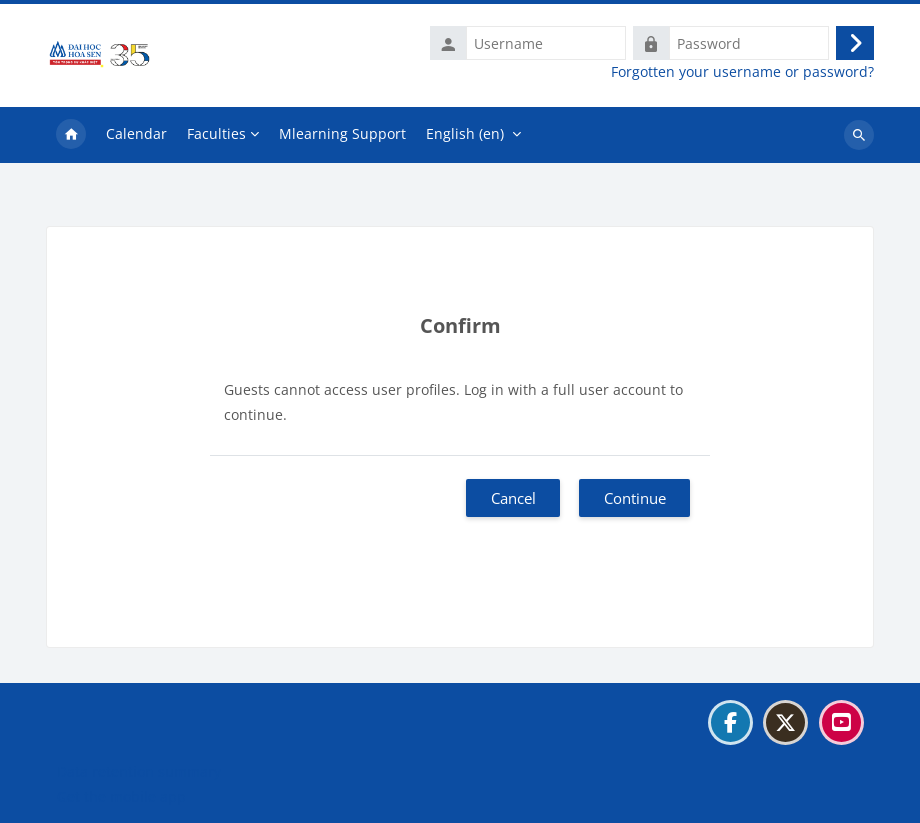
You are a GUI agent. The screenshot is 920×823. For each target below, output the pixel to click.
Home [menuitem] (71, 135)
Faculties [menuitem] (216, 133)
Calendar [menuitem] (136, 133)
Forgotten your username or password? (742, 72)
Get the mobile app (121, 796)
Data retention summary (139, 771)
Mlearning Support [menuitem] (342, 133)
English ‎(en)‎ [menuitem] (465, 133)
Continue (635, 498)
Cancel (513, 498)
